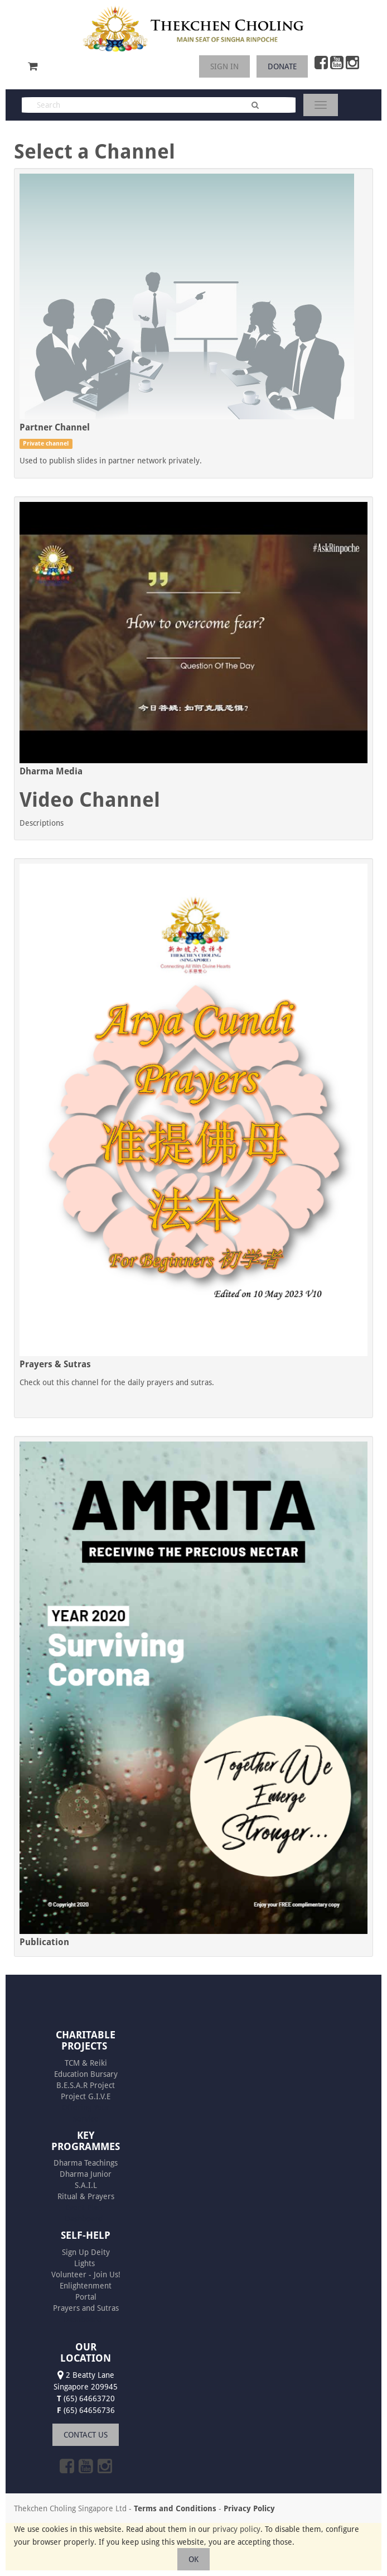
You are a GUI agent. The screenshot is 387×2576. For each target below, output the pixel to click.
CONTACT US (86, 2434)
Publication (44, 1942)
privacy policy (236, 2529)
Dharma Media (51, 771)
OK (193, 2559)
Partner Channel (55, 427)
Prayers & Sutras (55, 1364)
